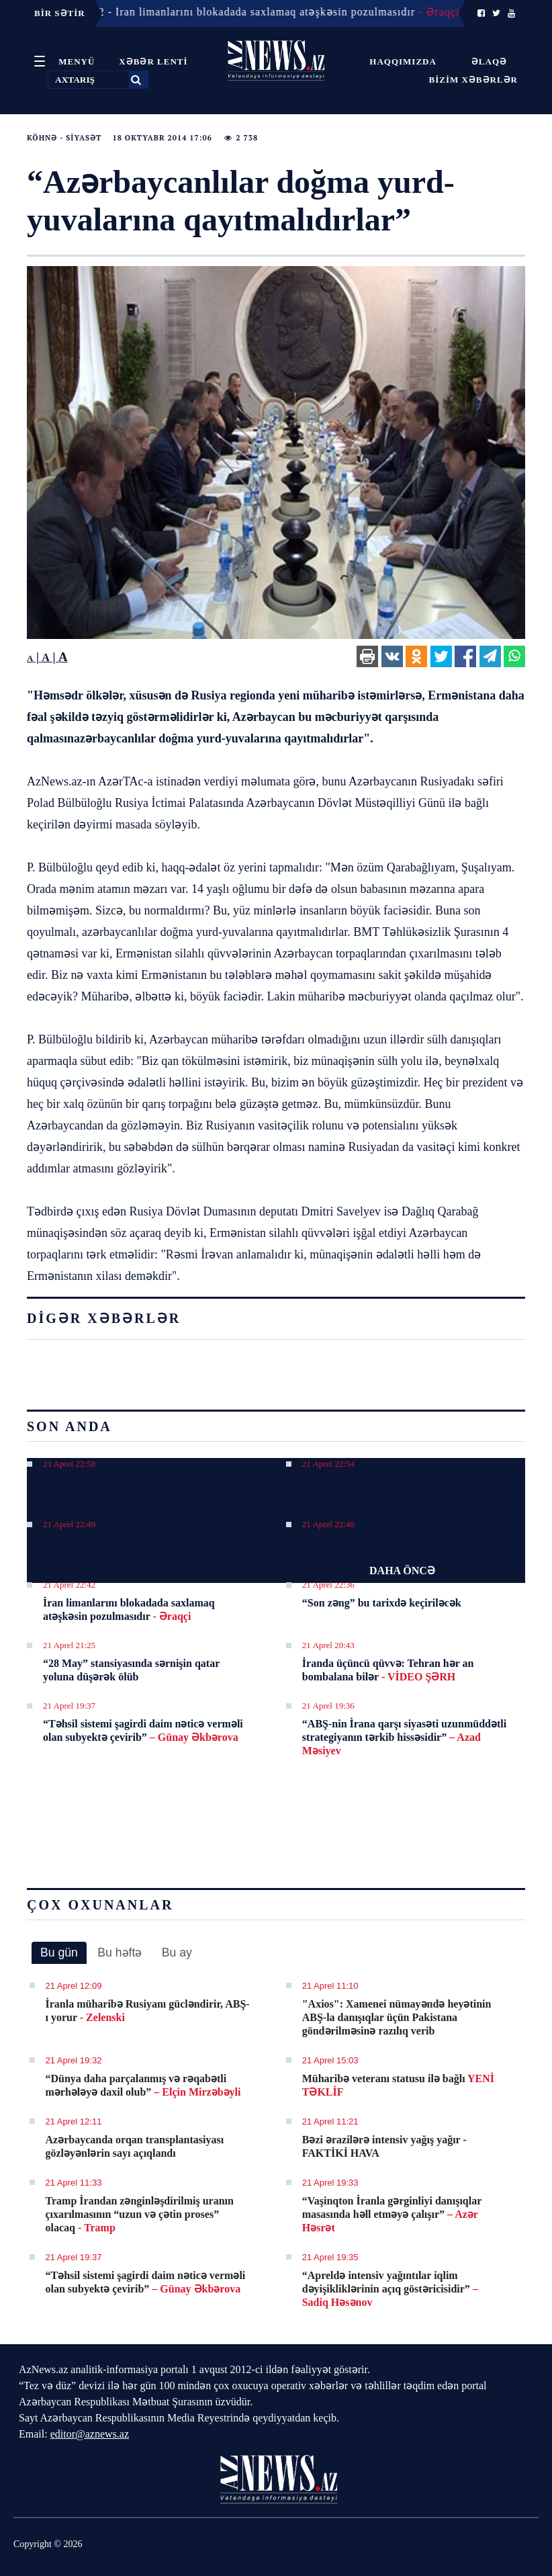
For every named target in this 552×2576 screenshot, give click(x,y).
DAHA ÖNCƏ (402, 1570)
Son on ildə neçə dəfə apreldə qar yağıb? (397, 1542)
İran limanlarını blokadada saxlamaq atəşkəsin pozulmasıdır (129, 1609)
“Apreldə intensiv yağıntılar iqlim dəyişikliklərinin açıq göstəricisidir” (390, 2289)
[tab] (59, 1953)
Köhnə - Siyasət (64, 137)
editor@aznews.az (89, 2434)
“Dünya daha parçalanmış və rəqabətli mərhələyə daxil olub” (143, 2085)
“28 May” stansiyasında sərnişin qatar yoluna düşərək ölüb (131, 1670)
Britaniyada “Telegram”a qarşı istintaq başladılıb (392, 1488)
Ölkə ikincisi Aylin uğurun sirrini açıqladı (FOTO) (139, 1549)
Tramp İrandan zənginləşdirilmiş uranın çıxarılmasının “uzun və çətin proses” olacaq (140, 2214)
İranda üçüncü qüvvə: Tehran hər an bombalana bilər (388, 1670)
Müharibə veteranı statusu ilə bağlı (398, 2085)
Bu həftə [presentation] (119, 1952)
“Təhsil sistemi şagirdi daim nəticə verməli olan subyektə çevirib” (143, 1730)
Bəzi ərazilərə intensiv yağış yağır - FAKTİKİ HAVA (384, 2146)
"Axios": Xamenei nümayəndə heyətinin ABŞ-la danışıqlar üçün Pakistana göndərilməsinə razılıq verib (397, 2017)
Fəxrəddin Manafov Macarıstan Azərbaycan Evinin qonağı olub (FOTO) (136, 1488)
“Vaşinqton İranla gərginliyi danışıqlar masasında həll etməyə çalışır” (391, 2214)
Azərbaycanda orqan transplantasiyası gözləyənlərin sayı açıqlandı (135, 2146)
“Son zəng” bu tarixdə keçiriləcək (381, 1602)
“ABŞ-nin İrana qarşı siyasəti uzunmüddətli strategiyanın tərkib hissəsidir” (404, 1737)
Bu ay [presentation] (177, 1952)
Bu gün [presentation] (59, 1952)
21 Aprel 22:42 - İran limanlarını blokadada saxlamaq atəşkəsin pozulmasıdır (254, 11)
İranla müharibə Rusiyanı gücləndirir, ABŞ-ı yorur (148, 2010)
